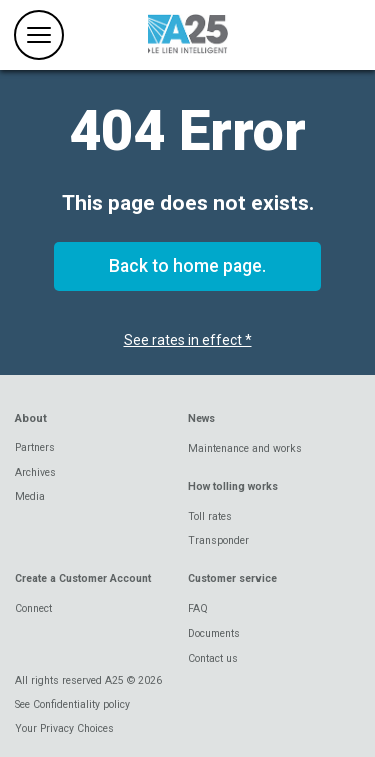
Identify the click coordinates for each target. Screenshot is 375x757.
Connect (33, 608)
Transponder (218, 540)
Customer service (232, 578)
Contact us (213, 658)
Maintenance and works (245, 448)
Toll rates (210, 516)
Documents (214, 633)
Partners (35, 447)
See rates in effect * (188, 340)
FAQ (198, 608)
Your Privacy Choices (64, 728)
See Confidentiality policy (72, 704)
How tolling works (233, 486)
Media (30, 496)
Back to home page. (187, 266)
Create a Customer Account (83, 578)
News (201, 418)
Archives (35, 472)
